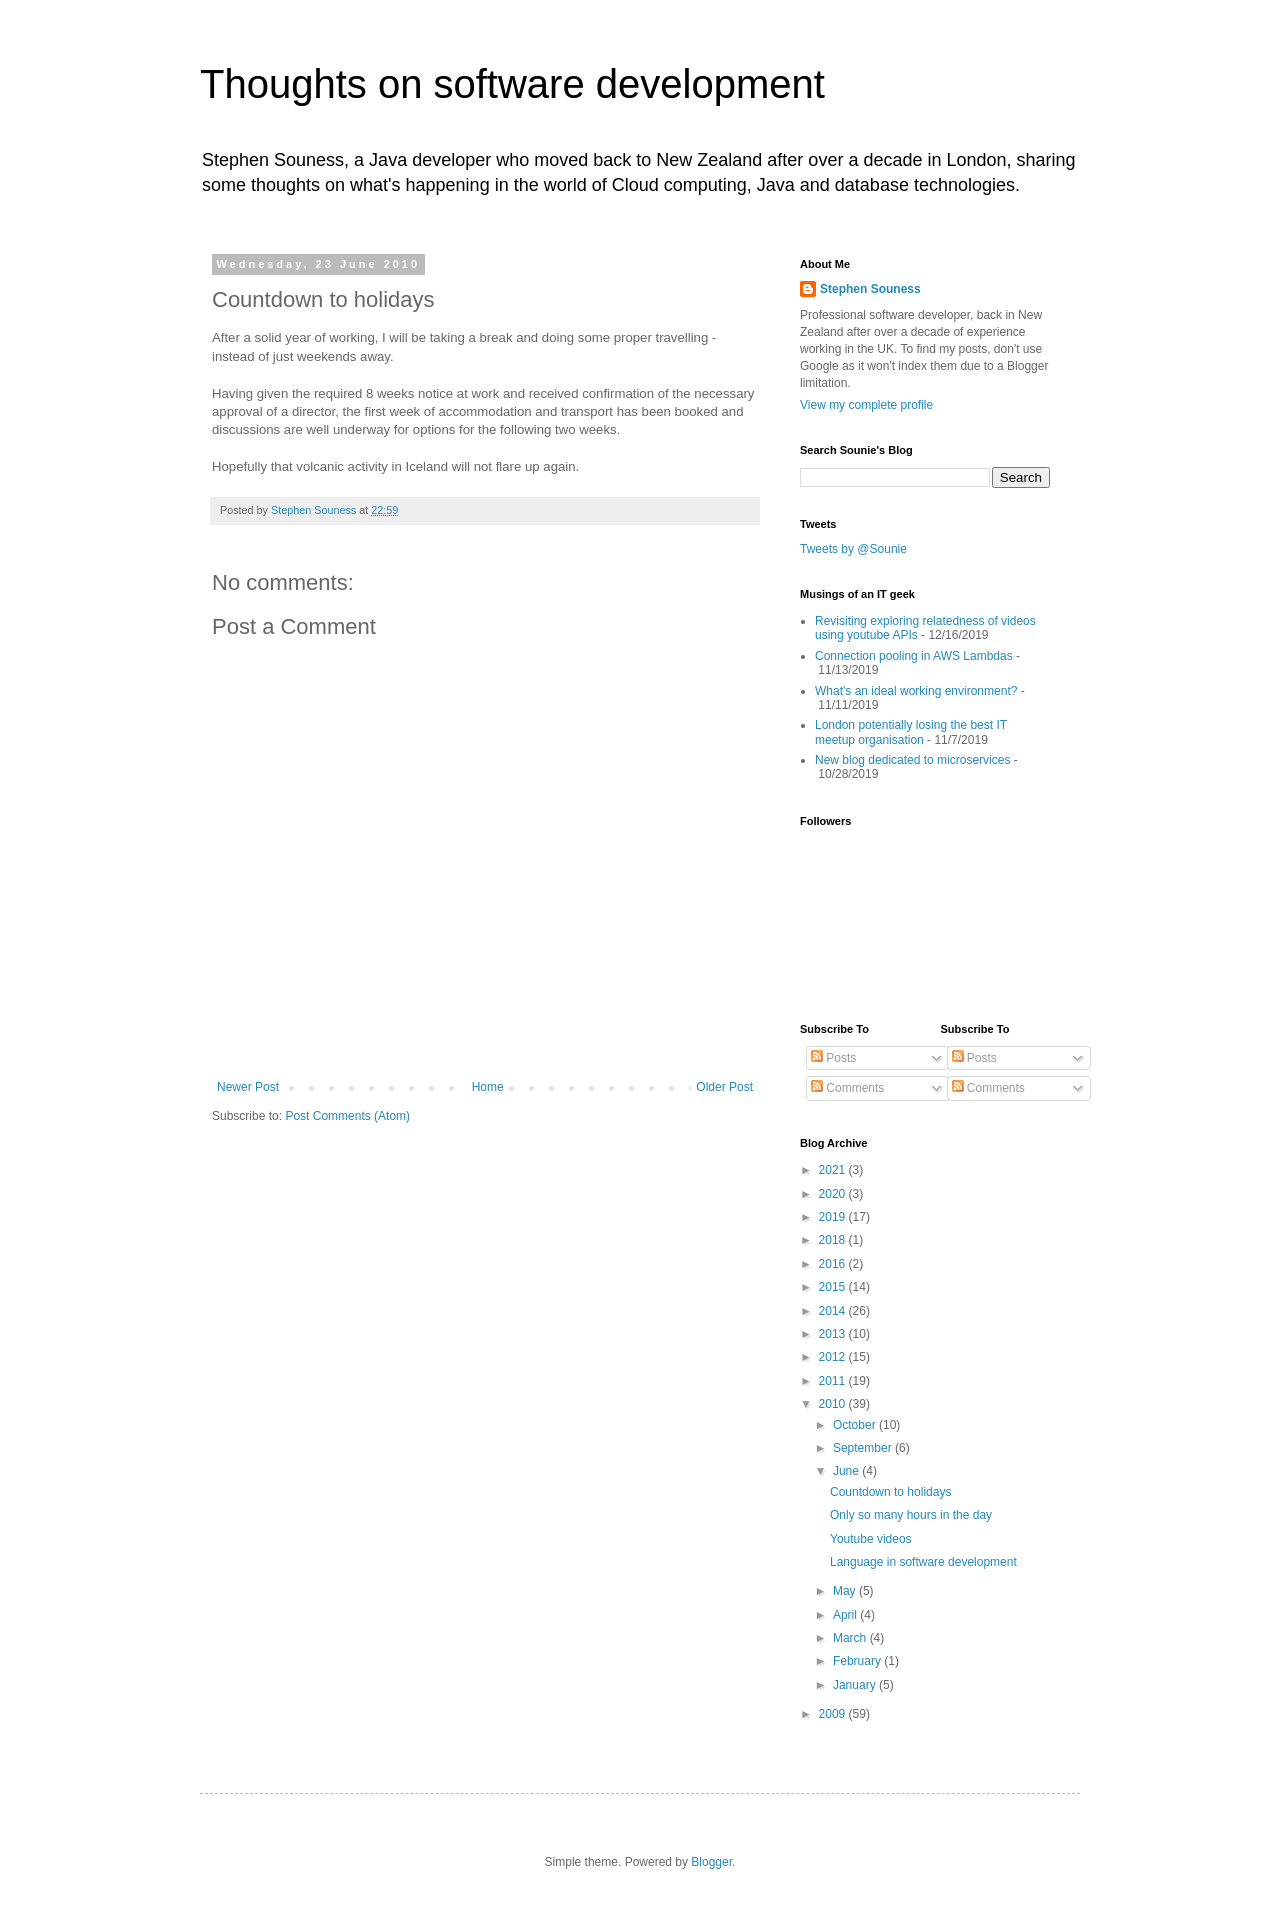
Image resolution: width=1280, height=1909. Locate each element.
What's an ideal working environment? (916, 691)
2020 (834, 1194)
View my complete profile (866, 405)
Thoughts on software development (512, 84)
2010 (834, 1404)
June (847, 1471)
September (864, 1448)
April (846, 1615)
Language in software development (923, 1562)
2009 (834, 1714)
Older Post (724, 1087)
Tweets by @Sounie (853, 549)
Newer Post (248, 1087)
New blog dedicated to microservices (912, 760)
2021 (834, 1170)
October (856, 1425)
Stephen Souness (870, 289)
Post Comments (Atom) (347, 1116)
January (856, 1685)
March (851, 1638)
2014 (834, 1311)
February (858, 1661)
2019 (834, 1217)
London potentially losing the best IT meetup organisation (911, 732)
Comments (847, 1088)
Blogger (711, 1862)
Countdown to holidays (890, 1492)
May (846, 1591)
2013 (834, 1334)
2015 (834, 1287)
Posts (833, 1058)
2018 (834, 1240)
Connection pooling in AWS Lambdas (914, 656)
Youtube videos (871, 1539)
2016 (834, 1264)
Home (488, 1087)
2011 (834, 1381)
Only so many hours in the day (911, 1515)
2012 (834, 1357)
